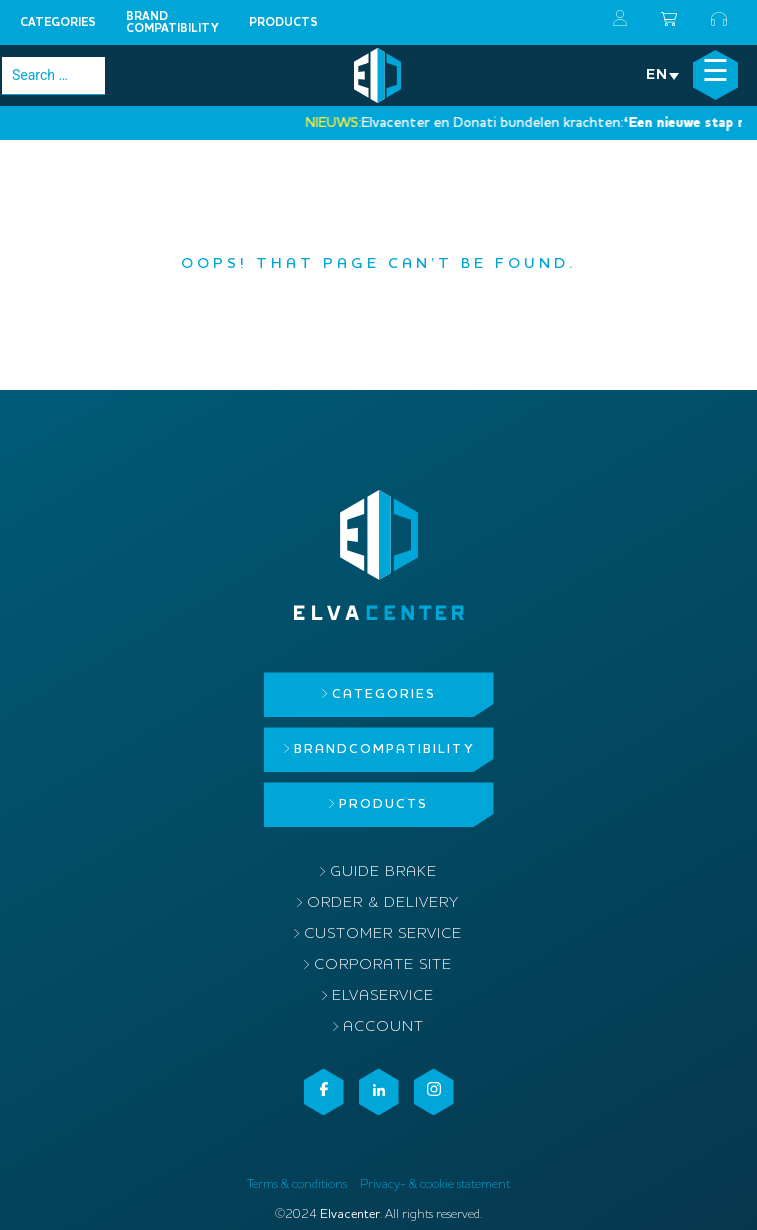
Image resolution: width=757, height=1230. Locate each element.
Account (383, 1027)
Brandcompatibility (172, 23)
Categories (58, 23)
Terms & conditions (297, 1184)
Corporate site (383, 965)
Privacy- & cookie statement (435, 1184)
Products (283, 23)
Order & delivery (383, 903)
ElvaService (383, 996)
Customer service (383, 934)
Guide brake (383, 872)
